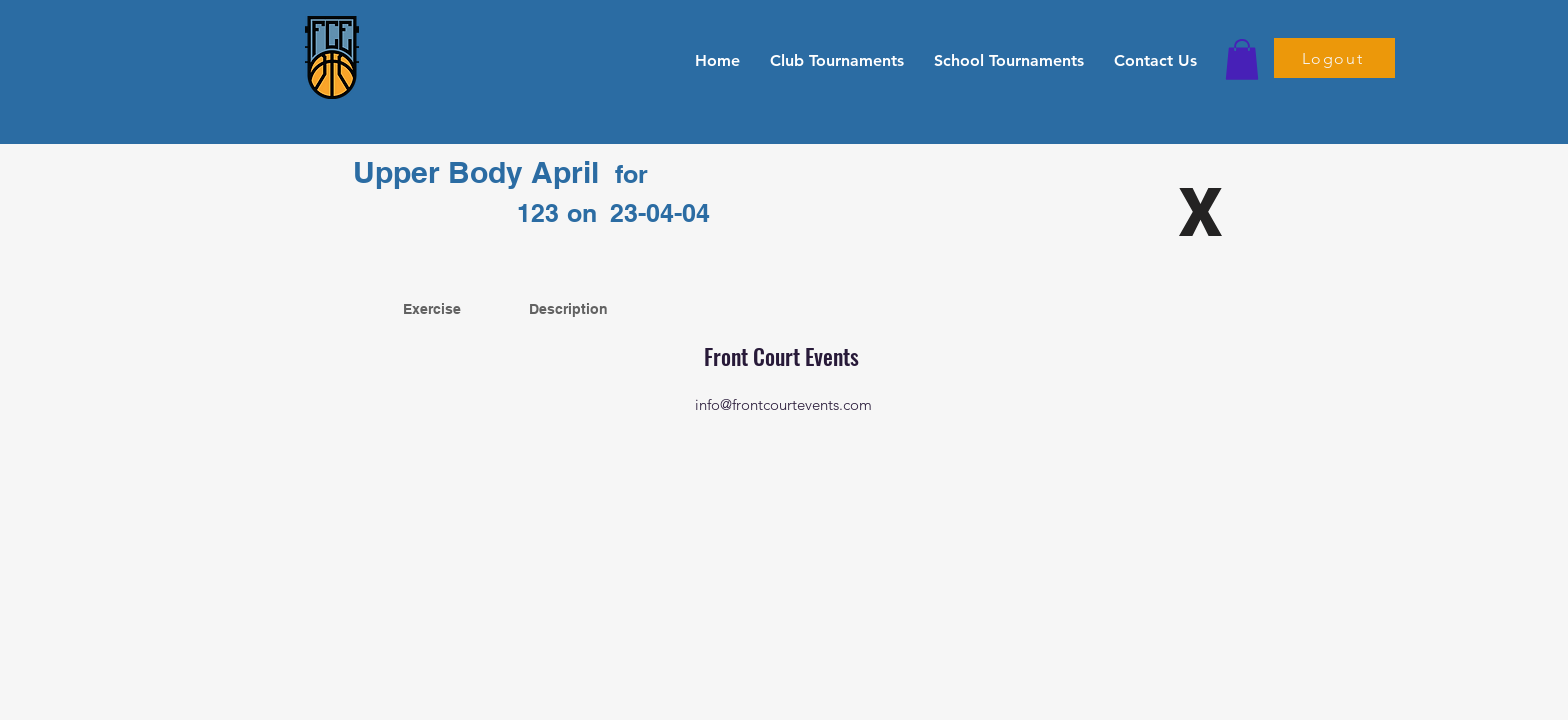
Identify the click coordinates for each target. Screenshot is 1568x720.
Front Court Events (784, 356)
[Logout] (1334, 58)
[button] (837, 60)
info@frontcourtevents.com (783, 404)
